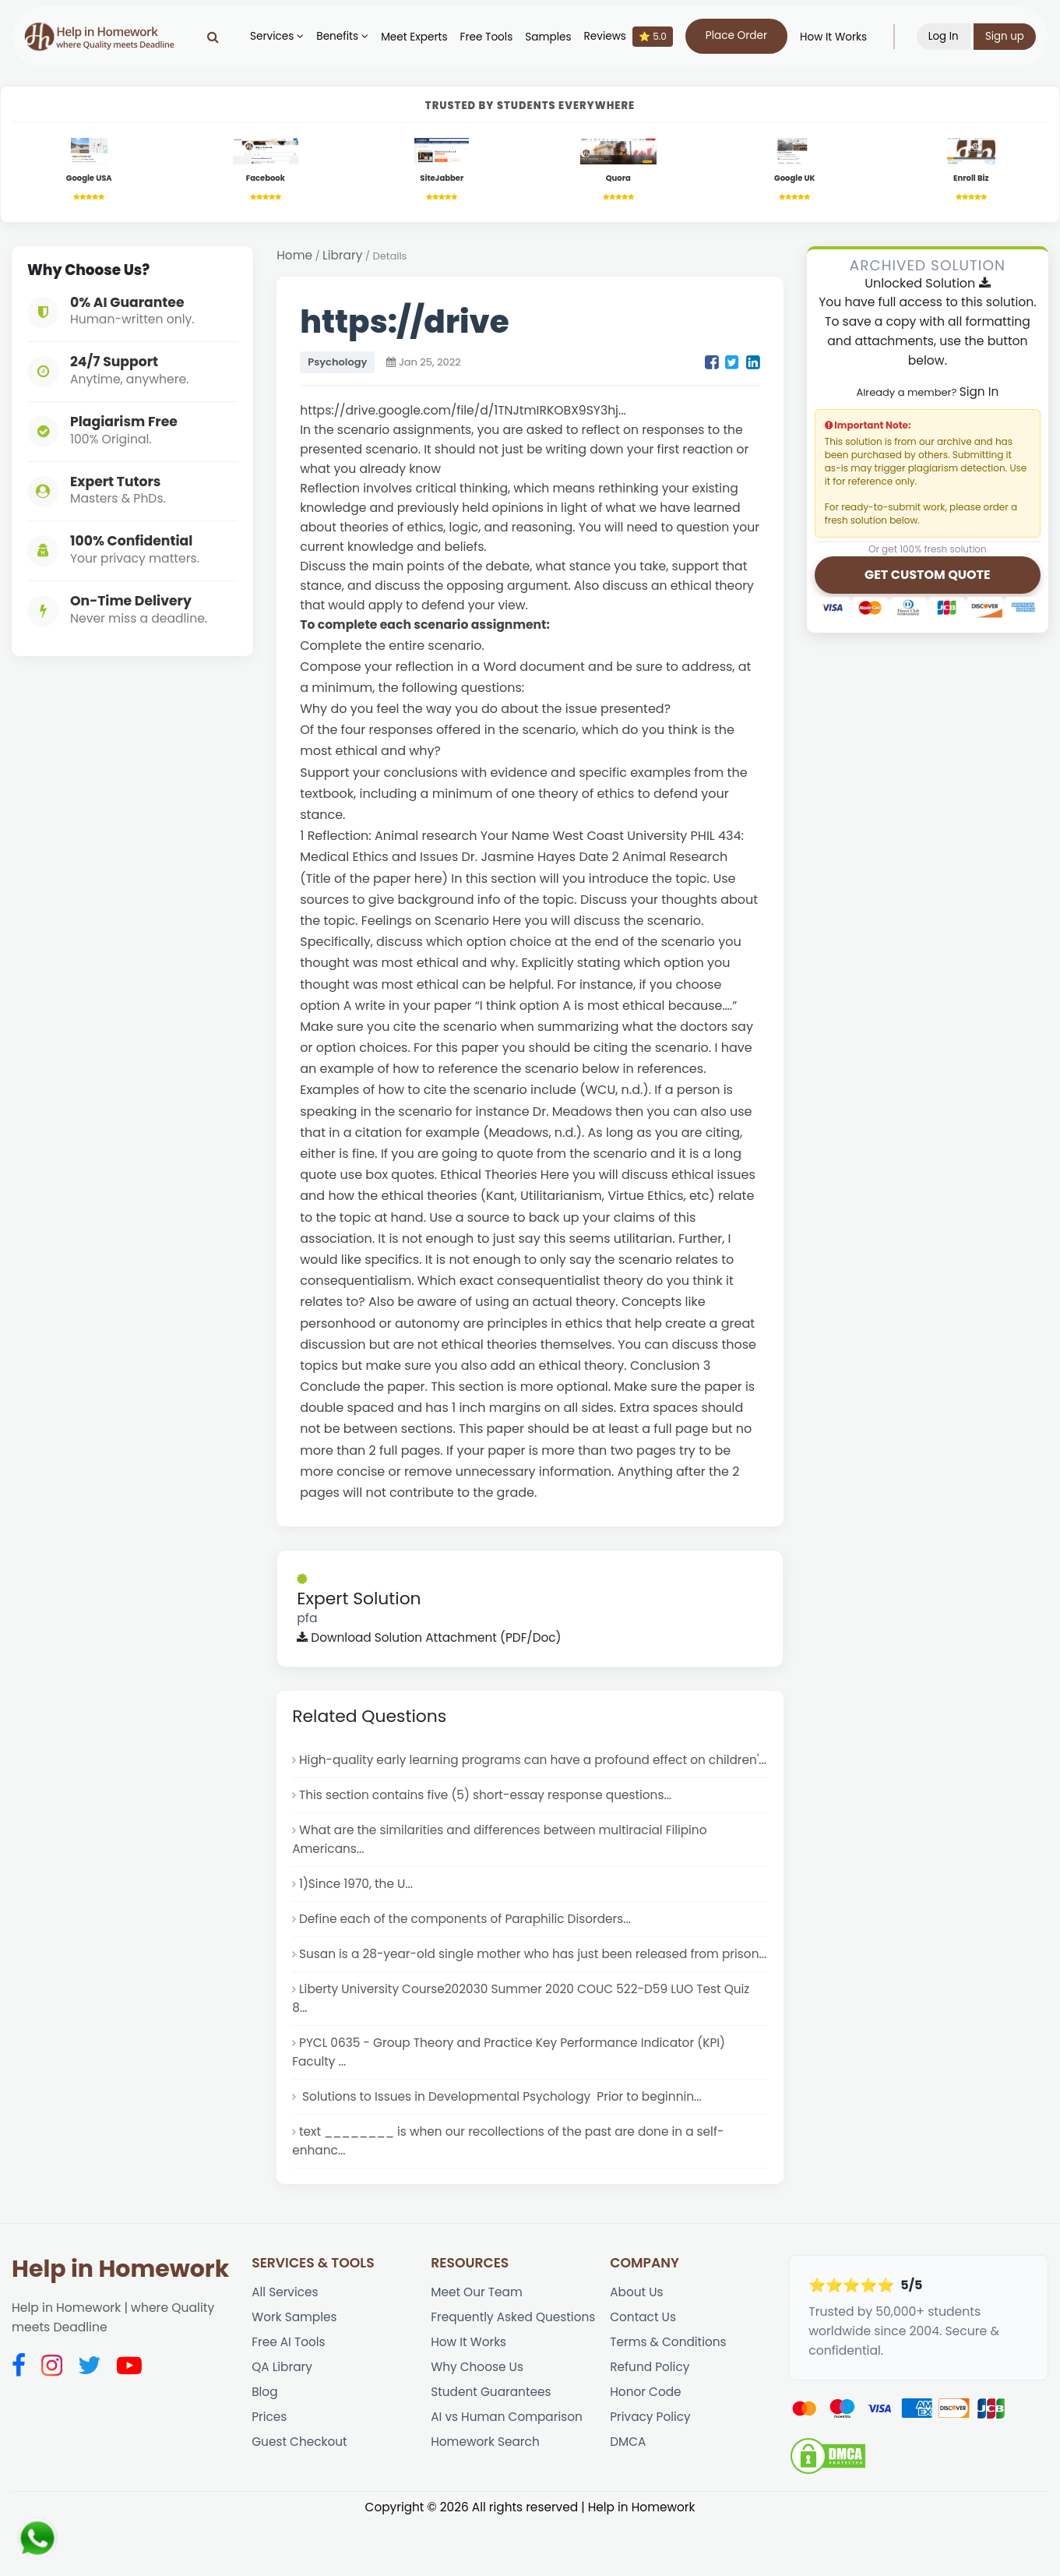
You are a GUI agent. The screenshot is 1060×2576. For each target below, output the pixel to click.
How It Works (832, 37)
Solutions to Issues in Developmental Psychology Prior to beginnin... (504, 2146)
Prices (269, 2473)
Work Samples (295, 2370)
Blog (265, 2447)
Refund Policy (650, 2421)
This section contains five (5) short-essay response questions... (488, 1818)
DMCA (628, 2498)
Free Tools (486, 37)
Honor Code (646, 2447)
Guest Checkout (300, 2498)
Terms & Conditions (669, 2395)
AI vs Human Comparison (508, 2473)
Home (294, 256)
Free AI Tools (289, 2395)
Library (343, 256)
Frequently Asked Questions (514, 2370)
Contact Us (643, 2370)
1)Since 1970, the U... (357, 1908)
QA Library (282, 2421)
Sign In (979, 393)
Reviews (627, 36)
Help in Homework (120, 2321)
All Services (285, 2344)
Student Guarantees (492, 2447)
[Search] (212, 36)
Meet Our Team (477, 2344)
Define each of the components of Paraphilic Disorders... (468, 1944)
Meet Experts (413, 37)
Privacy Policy (651, 2473)
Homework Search (486, 2498)
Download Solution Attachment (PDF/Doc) (431, 1640)
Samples (547, 37)
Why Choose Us (478, 2421)
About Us (637, 2344)
